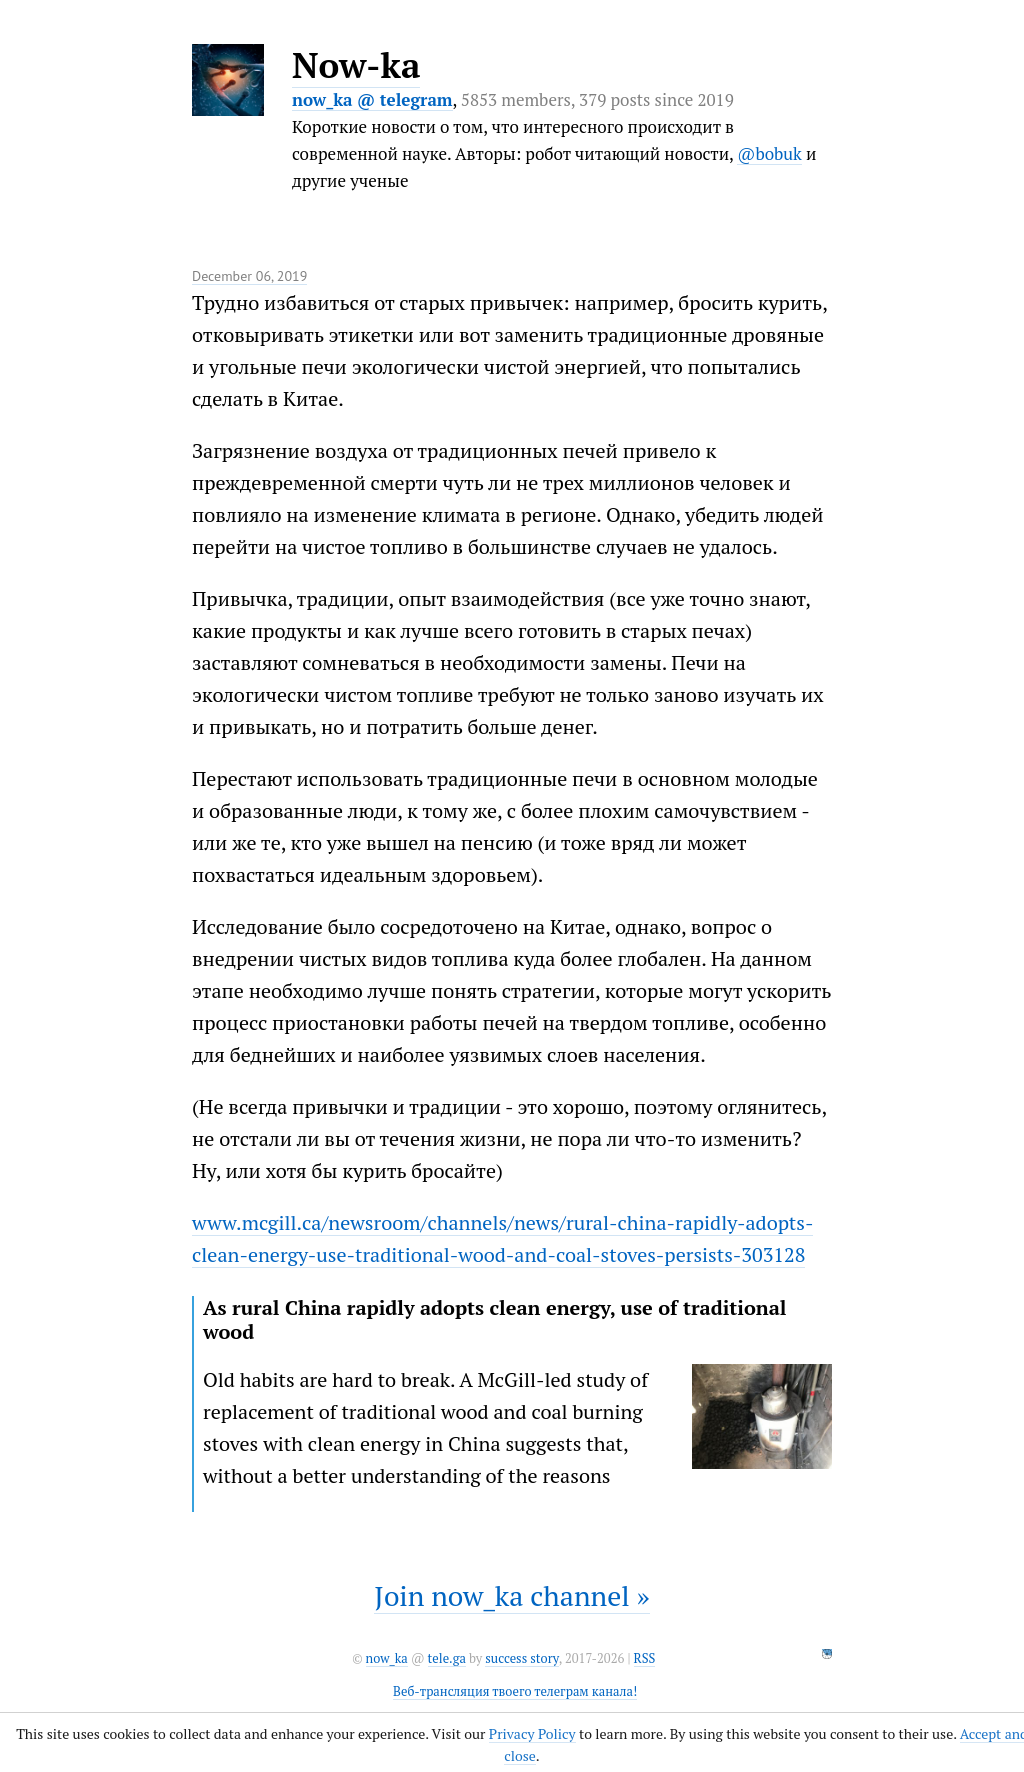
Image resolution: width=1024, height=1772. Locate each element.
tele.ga (447, 1658)
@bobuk (769, 153)
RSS (645, 1658)
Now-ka (356, 65)
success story (521, 1658)
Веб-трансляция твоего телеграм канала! (515, 1691)
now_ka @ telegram (372, 99)
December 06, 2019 (249, 276)
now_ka (387, 1658)
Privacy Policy (532, 1733)
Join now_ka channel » (511, 1595)
